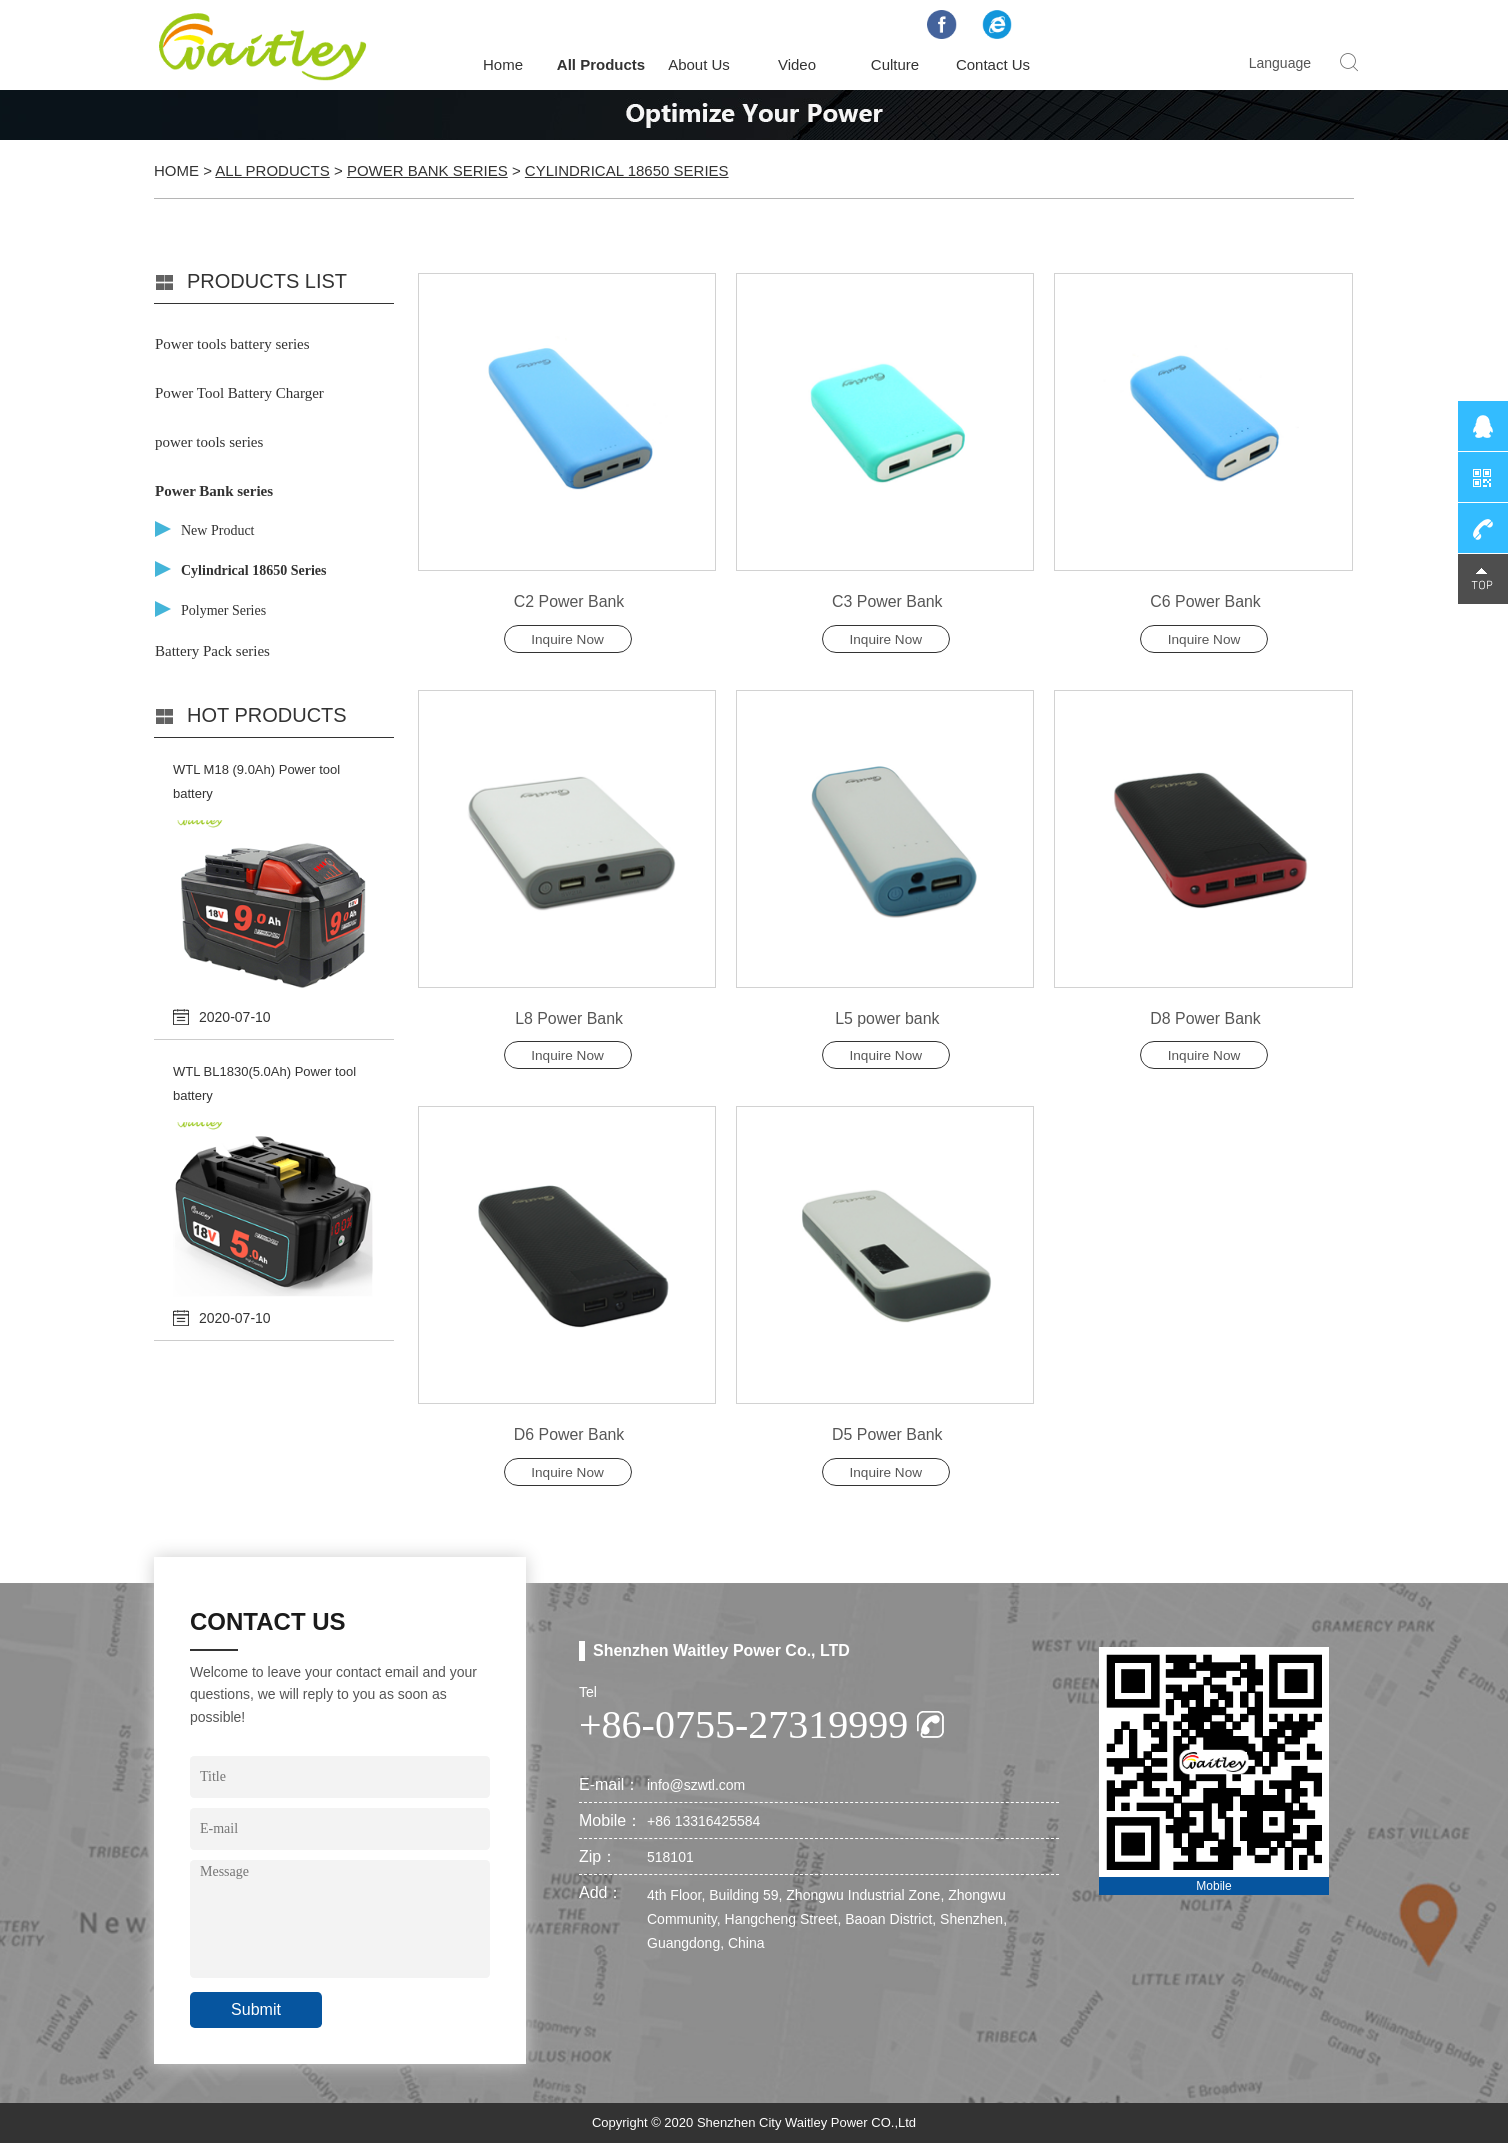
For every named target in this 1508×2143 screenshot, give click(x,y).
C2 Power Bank (568, 601)
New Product (218, 530)
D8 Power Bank (1205, 1018)
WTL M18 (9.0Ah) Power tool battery (256, 781)
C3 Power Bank (887, 601)
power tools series (209, 442)
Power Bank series (427, 170)
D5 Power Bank (887, 1435)
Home (503, 64)
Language (1280, 63)
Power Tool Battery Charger (239, 393)
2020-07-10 (235, 1017)
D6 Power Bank (568, 1435)
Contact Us (993, 64)
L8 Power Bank (569, 1018)
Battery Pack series (212, 651)
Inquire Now (567, 639)
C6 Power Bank (1205, 601)
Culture (895, 64)
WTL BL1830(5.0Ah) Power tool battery (264, 1083)
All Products (601, 64)
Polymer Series (223, 610)
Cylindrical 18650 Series (627, 170)
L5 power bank (887, 1018)
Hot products (267, 715)
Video (797, 64)
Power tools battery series (232, 344)
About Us (699, 64)
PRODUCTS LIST (267, 281)
